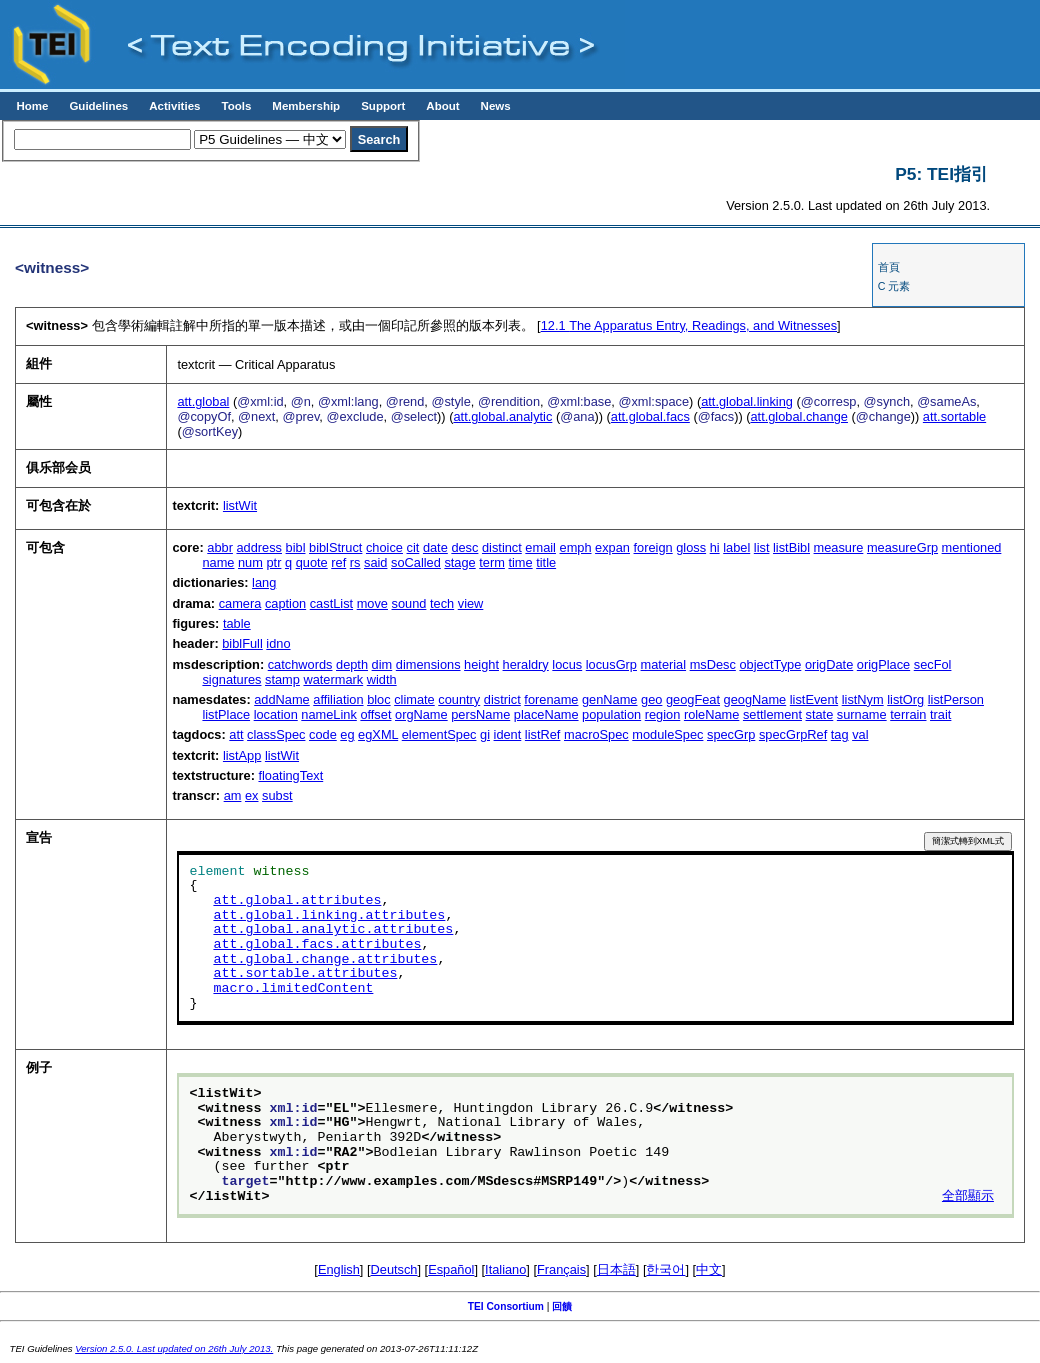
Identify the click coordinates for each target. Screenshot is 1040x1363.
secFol (933, 664)
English (339, 1269)
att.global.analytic (502, 416)
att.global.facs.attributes (317, 945)
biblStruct (335, 547)
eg (347, 734)
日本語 (616, 1269)
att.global (203, 401)
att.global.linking (747, 401)
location (276, 714)
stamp (282, 679)
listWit (240, 505)
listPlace (226, 714)
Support (383, 106)
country (459, 699)
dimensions (428, 664)
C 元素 (894, 286)
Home (32, 106)
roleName (711, 714)
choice (384, 547)
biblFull (242, 643)
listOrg (905, 699)
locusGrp (611, 664)
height (481, 664)
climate (414, 699)
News (496, 106)
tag (840, 734)
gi (485, 734)
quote (312, 562)
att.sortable (954, 416)
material (664, 664)
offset (375, 714)
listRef (543, 734)
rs (355, 562)
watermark (333, 679)
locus (567, 664)
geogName (755, 699)
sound (409, 603)
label (736, 547)
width (382, 679)
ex (252, 795)
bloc (378, 699)
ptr (273, 562)
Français (561, 1269)
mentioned (972, 547)
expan (612, 547)
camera (240, 603)
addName (282, 699)
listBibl (791, 547)
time (520, 562)
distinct (502, 547)
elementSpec (439, 734)
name (218, 562)
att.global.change (798, 416)
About (442, 106)
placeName (546, 714)
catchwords (300, 664)
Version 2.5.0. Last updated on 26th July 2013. (174, 1348)
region (663, 714)
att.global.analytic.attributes (333, 930)
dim (382, 664)
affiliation (338, 699)
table (237, 623)
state (820, 714)
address (259, 547)
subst (277, 795)
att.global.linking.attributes (329, 916)
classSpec (276, 734)
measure (839, 547)
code (323, 734)
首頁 (889, 267)
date (435, 547)
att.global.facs (650, 416)
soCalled (416, 562)
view (471, 603)
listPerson (956, 699)
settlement (772, 714)
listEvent (814, 699)
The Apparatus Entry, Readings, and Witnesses (689, 325)
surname (862, 714)
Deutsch (394, 1269)
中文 (709, 1269)
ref (338, 562)
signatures (231, 679)
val (860, 734)
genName (610, 699)
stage (459, 562)
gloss (691, 547)
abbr (220, 547)
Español (451, 1269)
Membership (306, 106)
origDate (829, 664)
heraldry (526, 664)
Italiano (505, 1269)
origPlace (883, 664)
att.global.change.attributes (325, 960)
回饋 (562, 1306)
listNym (863, 699)
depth (352, 664)
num (250, 562)
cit (413, 547)
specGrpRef (793, 734)
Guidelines (98, 106)
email (540, 547)
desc (464, 547)
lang (264, 582)
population (611, 714)
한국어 (665, 1269)
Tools (236, 106)
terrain (908, 714)
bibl (296, 547)
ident (508, 734)
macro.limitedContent (293, 989)
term (492, 562)
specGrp (731, 734)
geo (651, 699)
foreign (653, 547)
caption (285, 603)
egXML (378, 734)
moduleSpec (667, 734)
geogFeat (693, 699)
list (762, 547)
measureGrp (902, 547)
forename (551, 699)
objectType (770, 664)
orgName (421, 714)
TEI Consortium (506, 1306)
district (502, 699)
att (236, 734)
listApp (242, 755)
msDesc (713, 664)
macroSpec (596, 734)
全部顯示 (968, 1197)
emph (576, 547)
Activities (174, 106)
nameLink (329, 714)
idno (278, 643)
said (375, 562)
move (372, 603)
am (233, 795)
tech (442, 603)
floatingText (290, 775)
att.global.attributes (297, 901)
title (546, 562)
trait (940, 714)
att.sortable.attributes (305, 974)
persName (480, 714)
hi (715, 547)
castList (331, 603)
